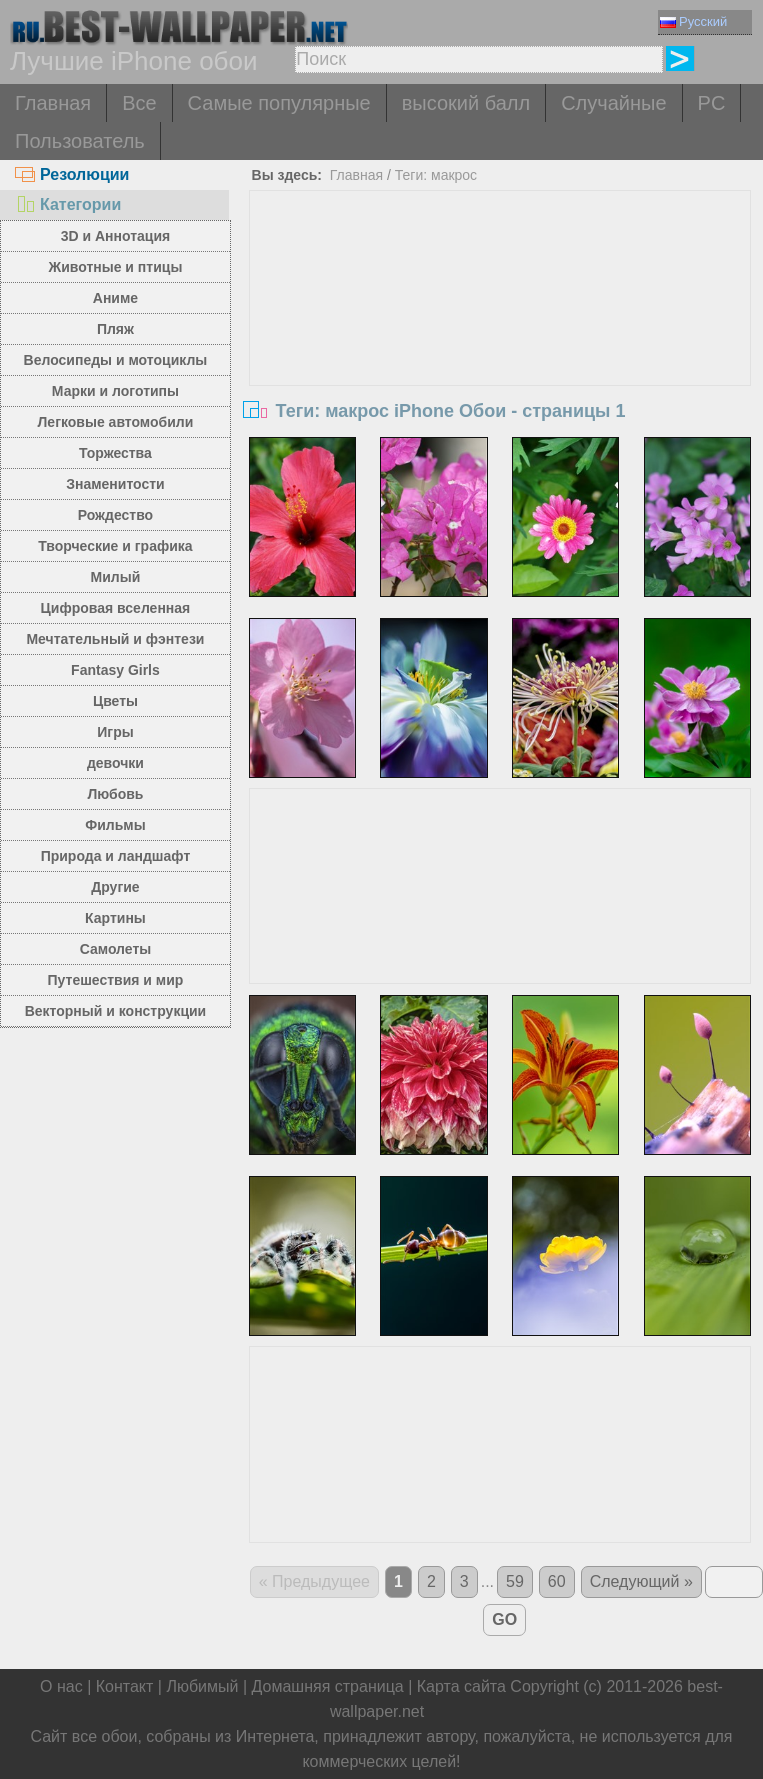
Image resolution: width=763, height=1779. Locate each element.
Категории (68, 204)
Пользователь (80, 141)
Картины (115, 918)
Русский (693, 21)
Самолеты (116, 949)
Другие (115, 887)
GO (504, 1619)
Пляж (115, 329)
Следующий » (641, 1581)
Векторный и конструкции (116, 1011)
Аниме (115, 298)
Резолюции (72, 174)
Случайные (613, 103)
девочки (115, 763)
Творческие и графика (115, 546)
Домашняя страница (328, 1686)
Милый (116, 577)
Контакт (125, 1686)
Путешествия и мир (116, 980)
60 (557, 1581)
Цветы (115, 701)
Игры (115, 732)
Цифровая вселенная (116, 608)
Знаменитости (115, 484)
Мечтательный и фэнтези (115, 639)
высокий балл (466, 103)
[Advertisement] (500, 341)
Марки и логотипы (115, 391)
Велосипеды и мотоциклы (116, 360)
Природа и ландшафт (116, 856)
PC (712, 103)
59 (515, 1581)
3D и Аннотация (116, 236)
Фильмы (115, 825)
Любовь (115, 794)
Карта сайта (461, 1686)
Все (139, 103)
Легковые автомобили (116, 422)
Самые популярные (279, 103)
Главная (53, 103)
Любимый (202, 1686)
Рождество (115, 515)
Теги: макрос (436, 175)
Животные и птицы (116, 267)
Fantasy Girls (115, 670)
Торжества (115, 453)
